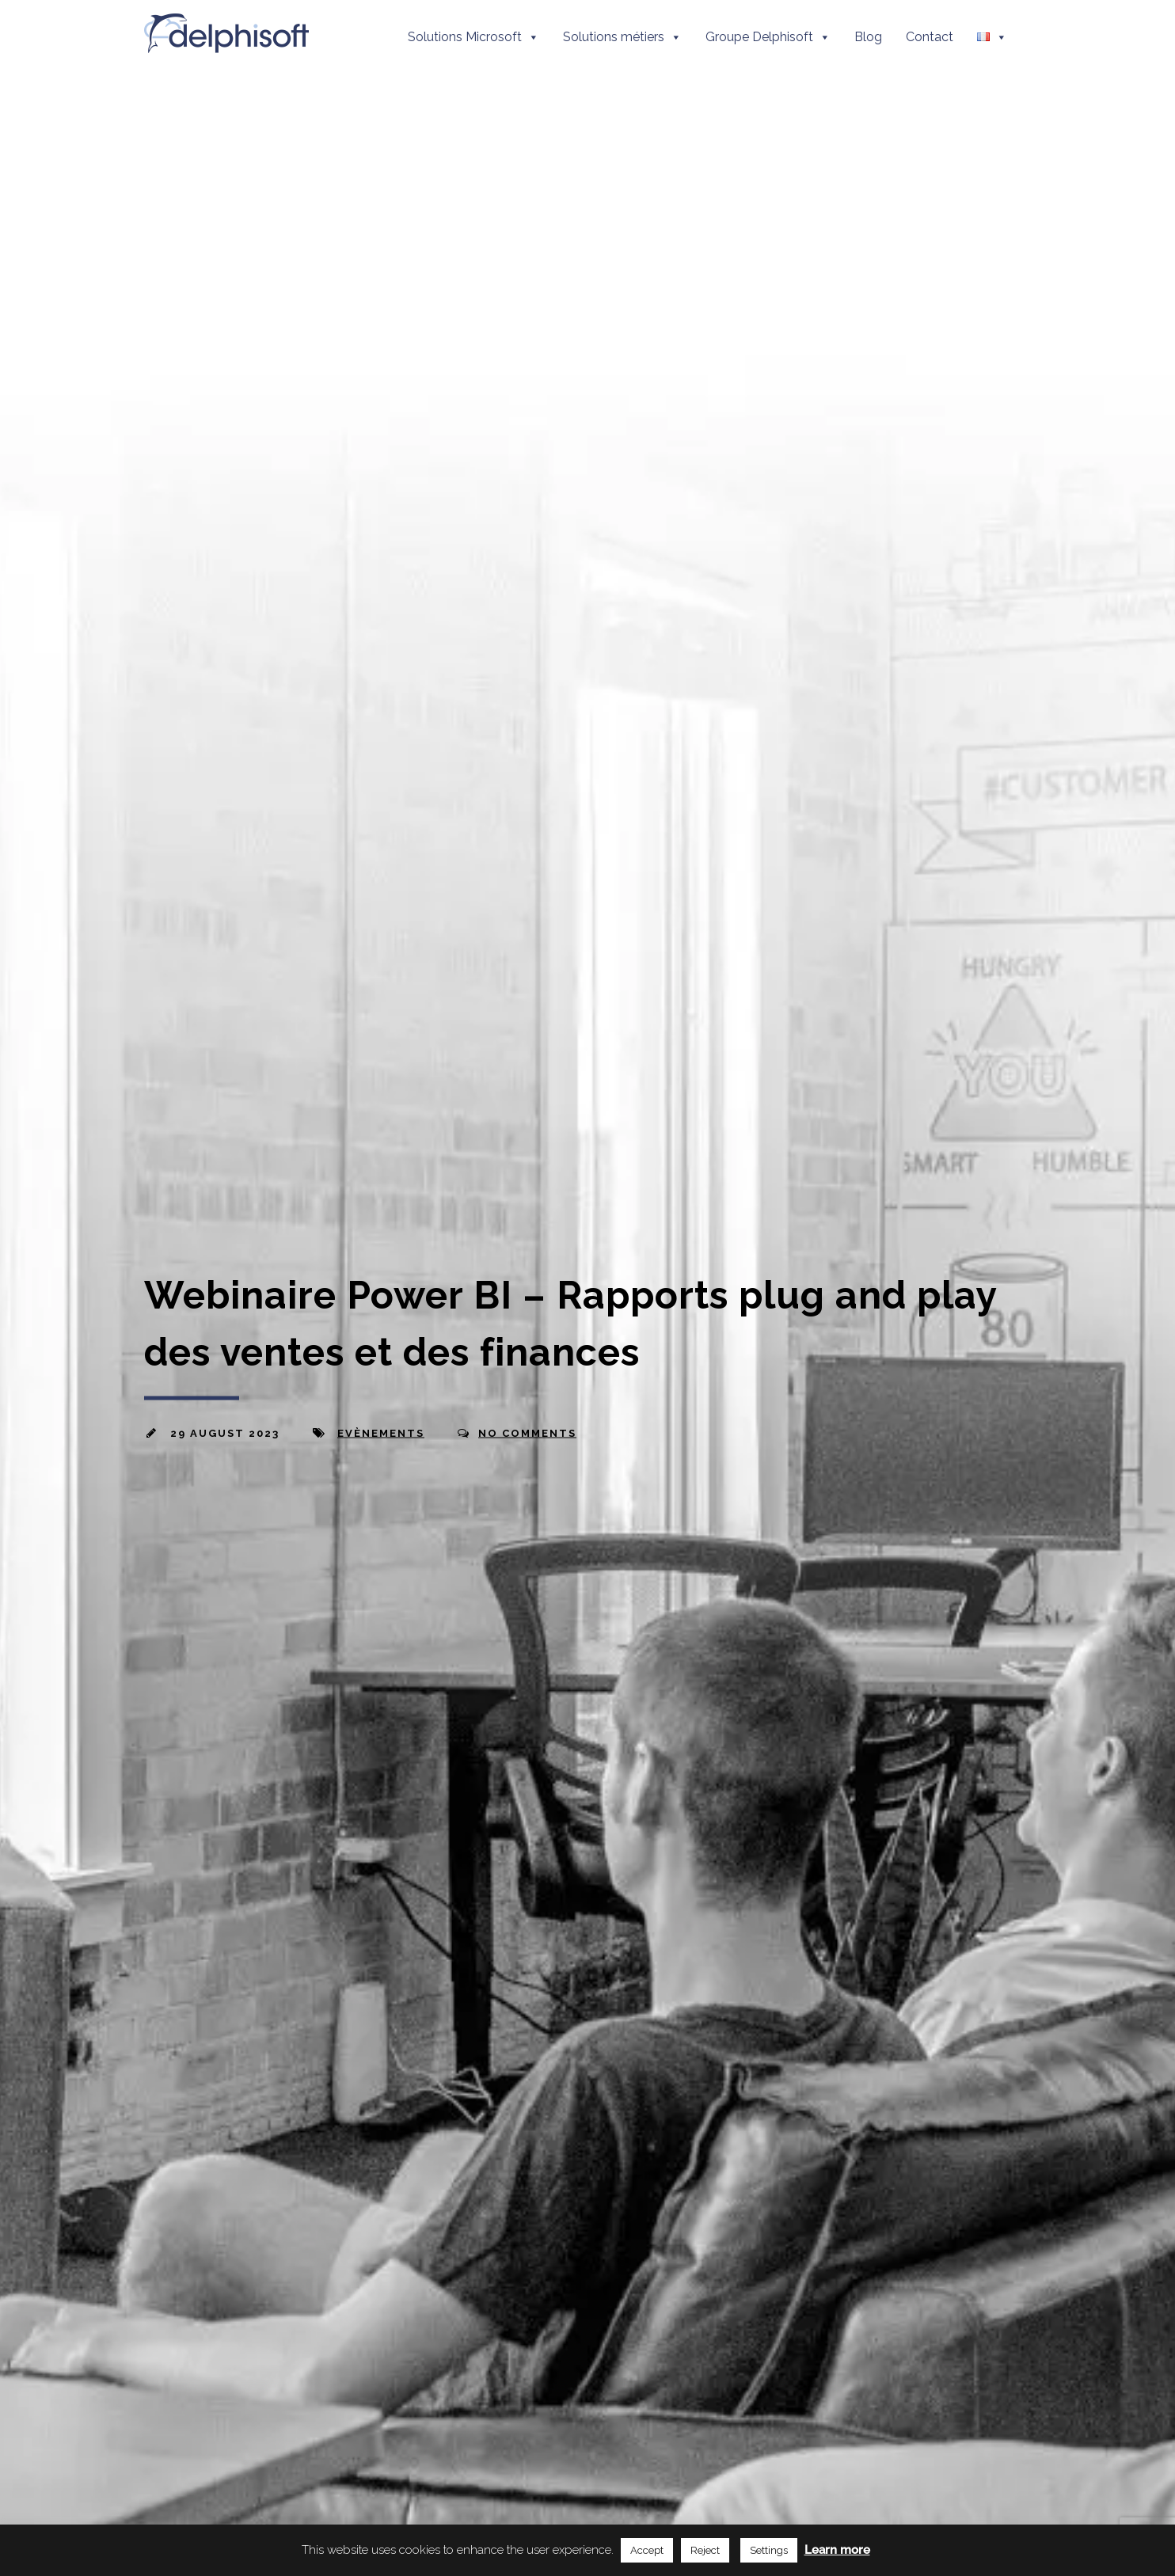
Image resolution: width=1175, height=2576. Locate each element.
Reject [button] (705, 2550)
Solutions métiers (622, 37)
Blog (868, 36)
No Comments (527, 1433)
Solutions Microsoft (473, 37)
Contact (929, 36)
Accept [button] (647, 2550)
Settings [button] (769, 2550)
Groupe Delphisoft (768, 37)
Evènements (380, 1433)
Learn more (837, 2550)
